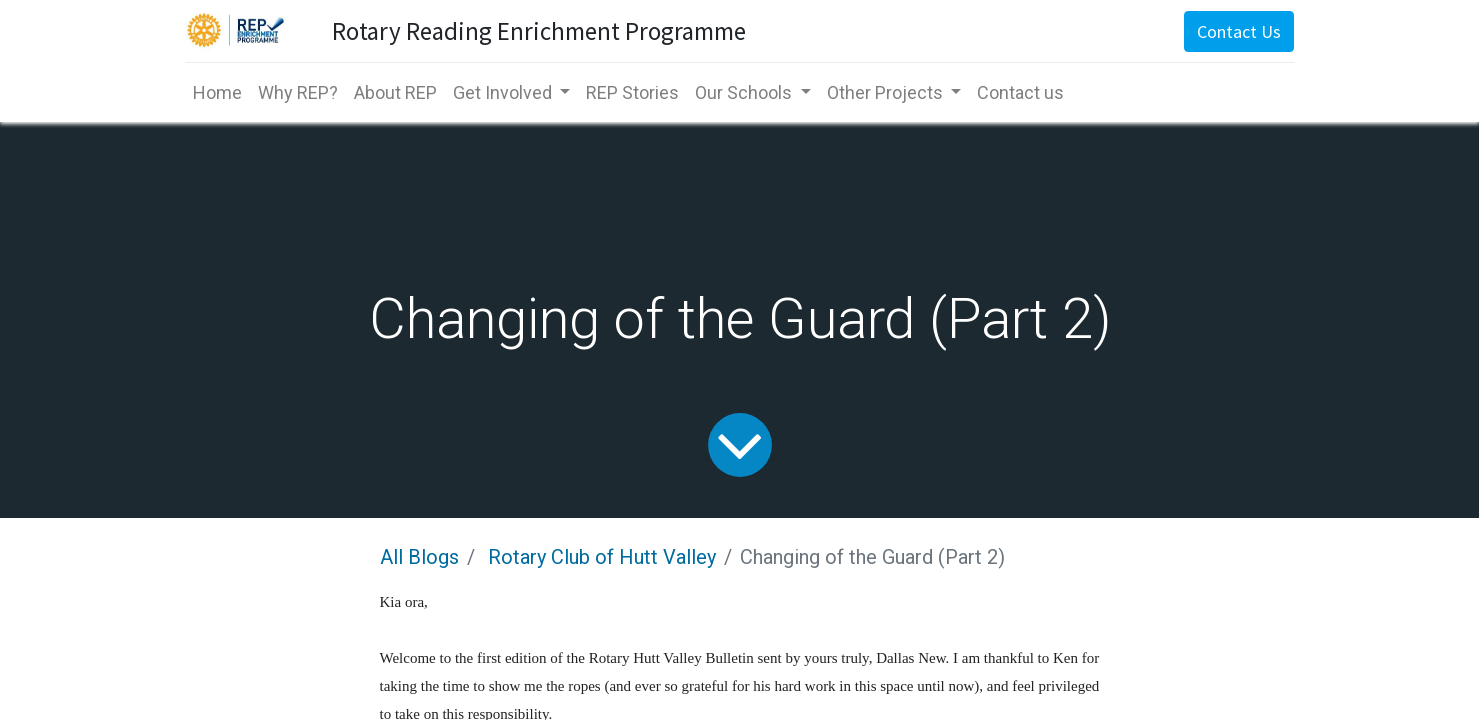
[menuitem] (217, 92)
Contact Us (1239, 31)
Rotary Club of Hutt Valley (602, 557)
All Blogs (419, 557)
